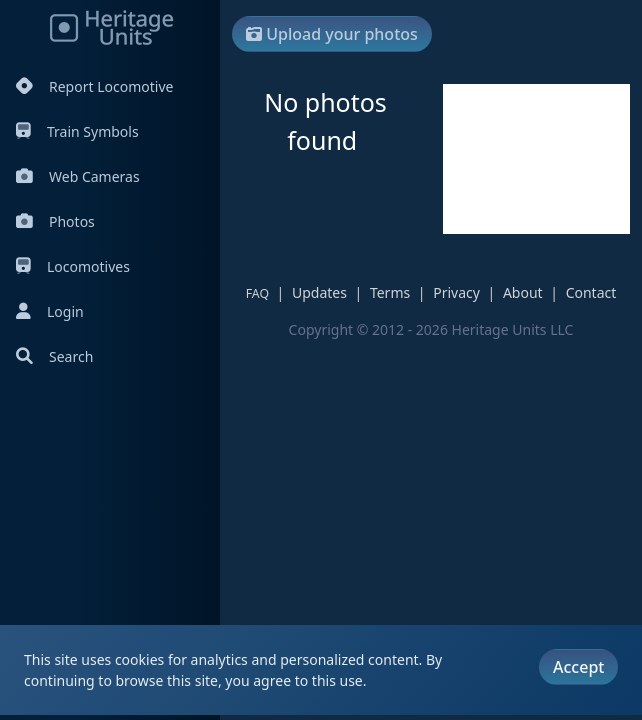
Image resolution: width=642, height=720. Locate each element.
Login (50, 311)
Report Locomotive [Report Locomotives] (94, 86)
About (523, 292)
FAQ (257, 293)
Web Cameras (78, 176)
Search (54, 356)
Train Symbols (77, 131)
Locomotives (73, 266)
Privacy (456, 292)
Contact (591, 292)
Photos (55, 221)
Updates (319, 292)
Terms (390, 292)
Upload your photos (332, 34)
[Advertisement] (536, 159)
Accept (578, 667)
